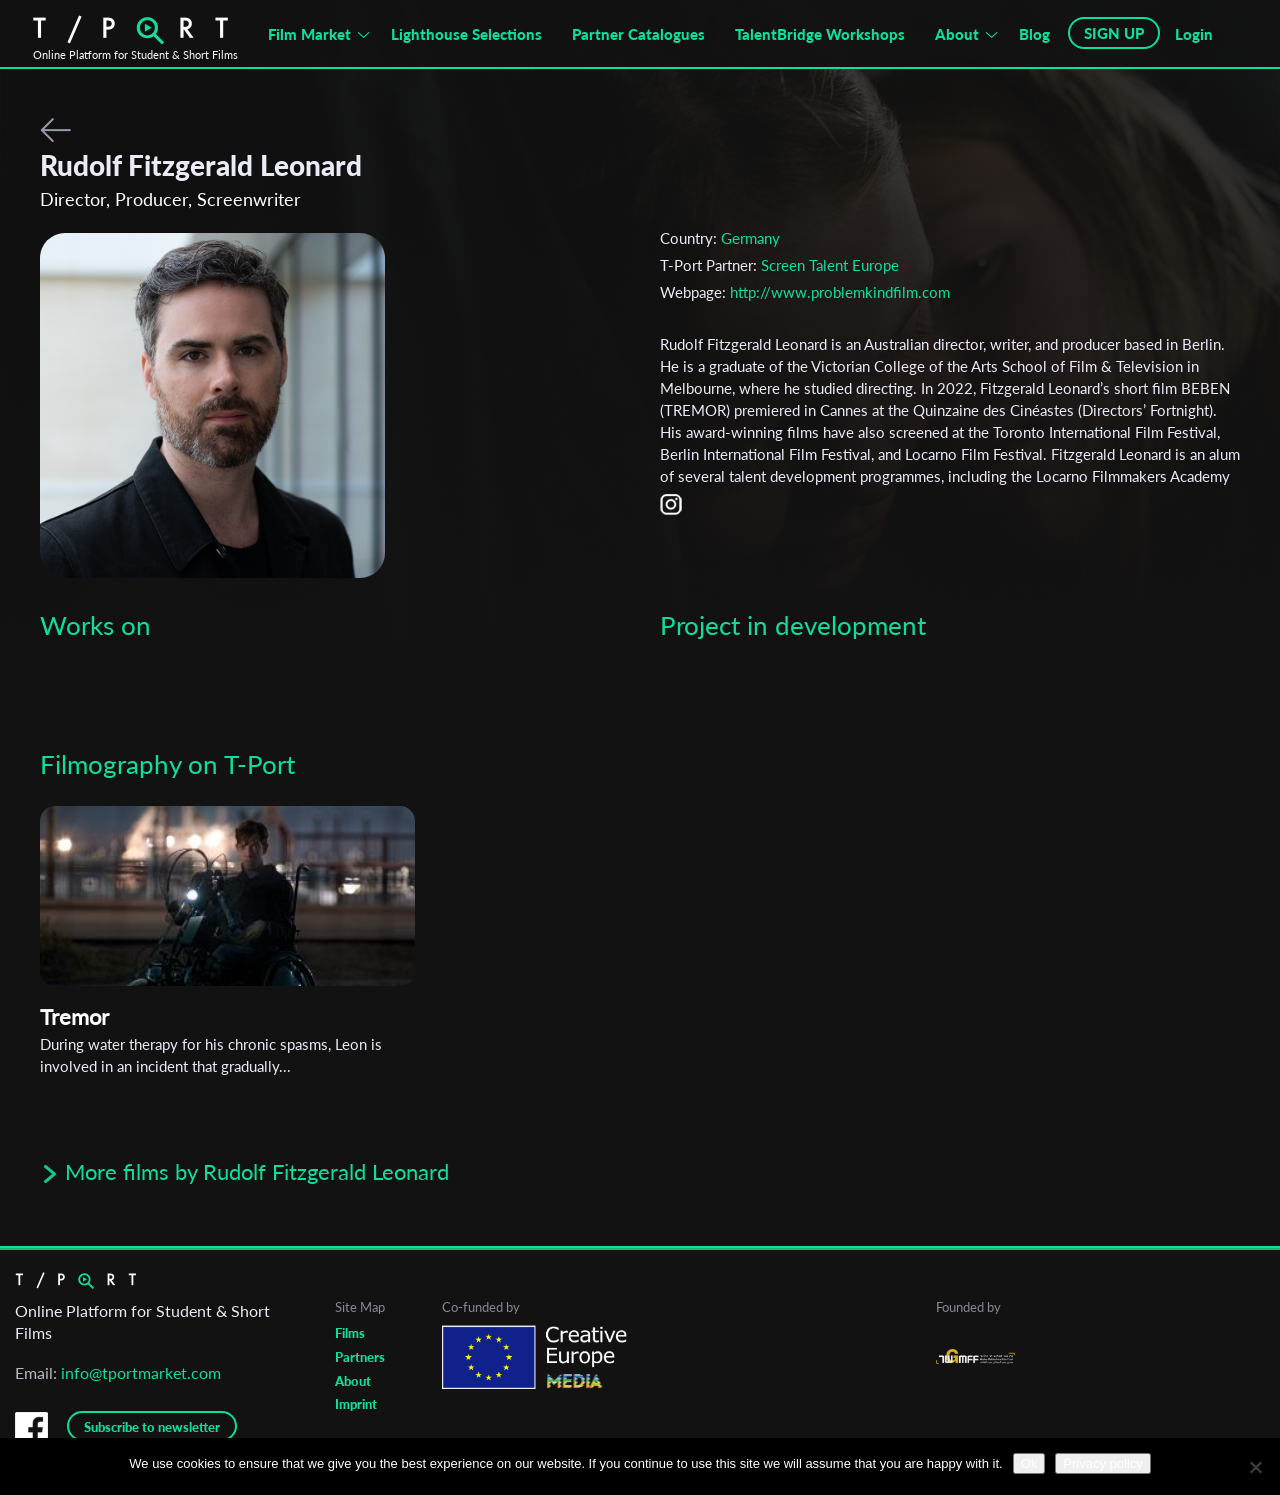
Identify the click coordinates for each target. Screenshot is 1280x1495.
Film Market (309, 34)
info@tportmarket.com (141, 1372)
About (957, 34)
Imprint (356, 1404)
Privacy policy (1102, 1463)
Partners (360, 1357)
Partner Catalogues (638, 34)
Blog (1034, 34)
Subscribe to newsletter (152, 1427)
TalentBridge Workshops (820, 34)
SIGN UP (1114, 33)
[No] (1255, 1467)
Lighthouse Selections (466, 34)
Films (350, 1333)
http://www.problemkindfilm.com (840, 292)
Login (1194, 34)
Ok (1029, 1463)
